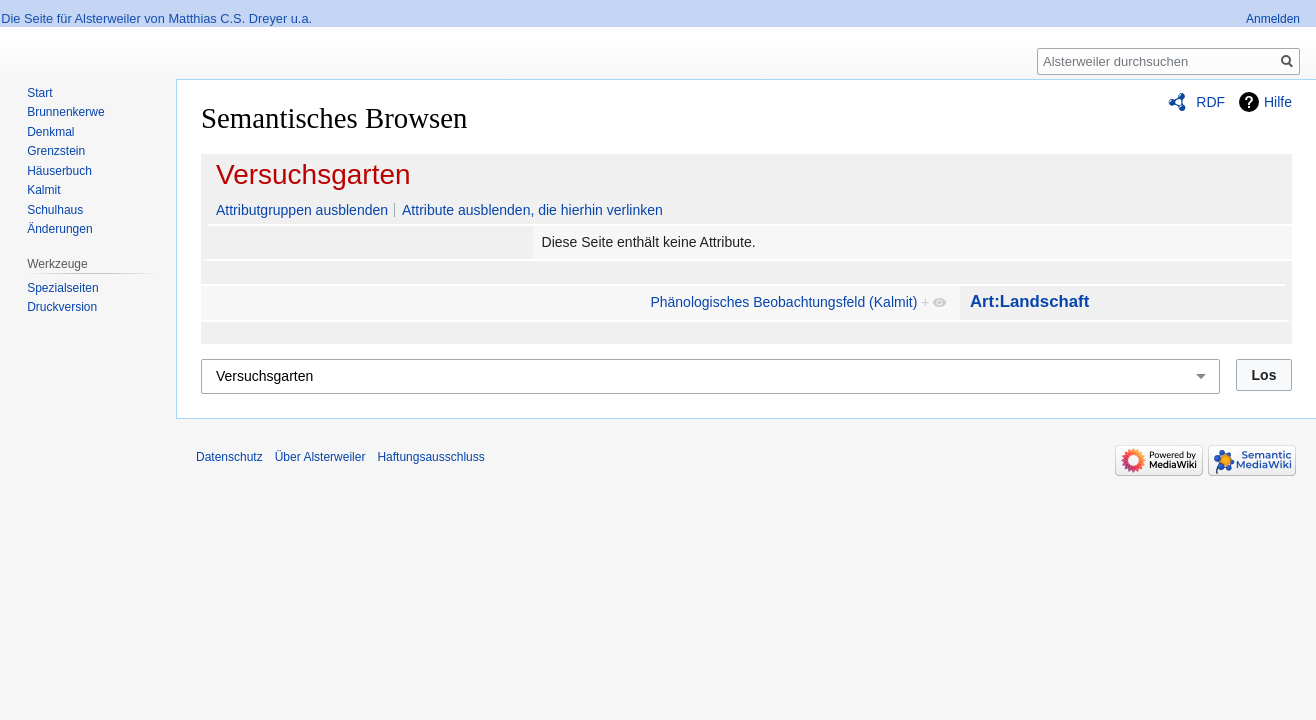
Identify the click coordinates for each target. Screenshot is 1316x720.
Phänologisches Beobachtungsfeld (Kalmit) (783, 302)
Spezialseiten (62, 288)
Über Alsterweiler (320, 457)
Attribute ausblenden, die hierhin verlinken (532, 210)
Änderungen (59, 229)
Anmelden (1273, 19)
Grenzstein (56, 151)
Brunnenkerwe (65, 112)
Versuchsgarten (313, 174)
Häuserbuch (59, 171)
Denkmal (50, 132)
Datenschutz (229, 457)
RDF (1210, 102)
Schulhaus (55, 210)
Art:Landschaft (1029, 301)
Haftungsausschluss (430, 457)
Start (39, 93)
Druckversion (62, 307)
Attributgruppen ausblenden (302, 210)
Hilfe (1278, 102)
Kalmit (43, 190)
